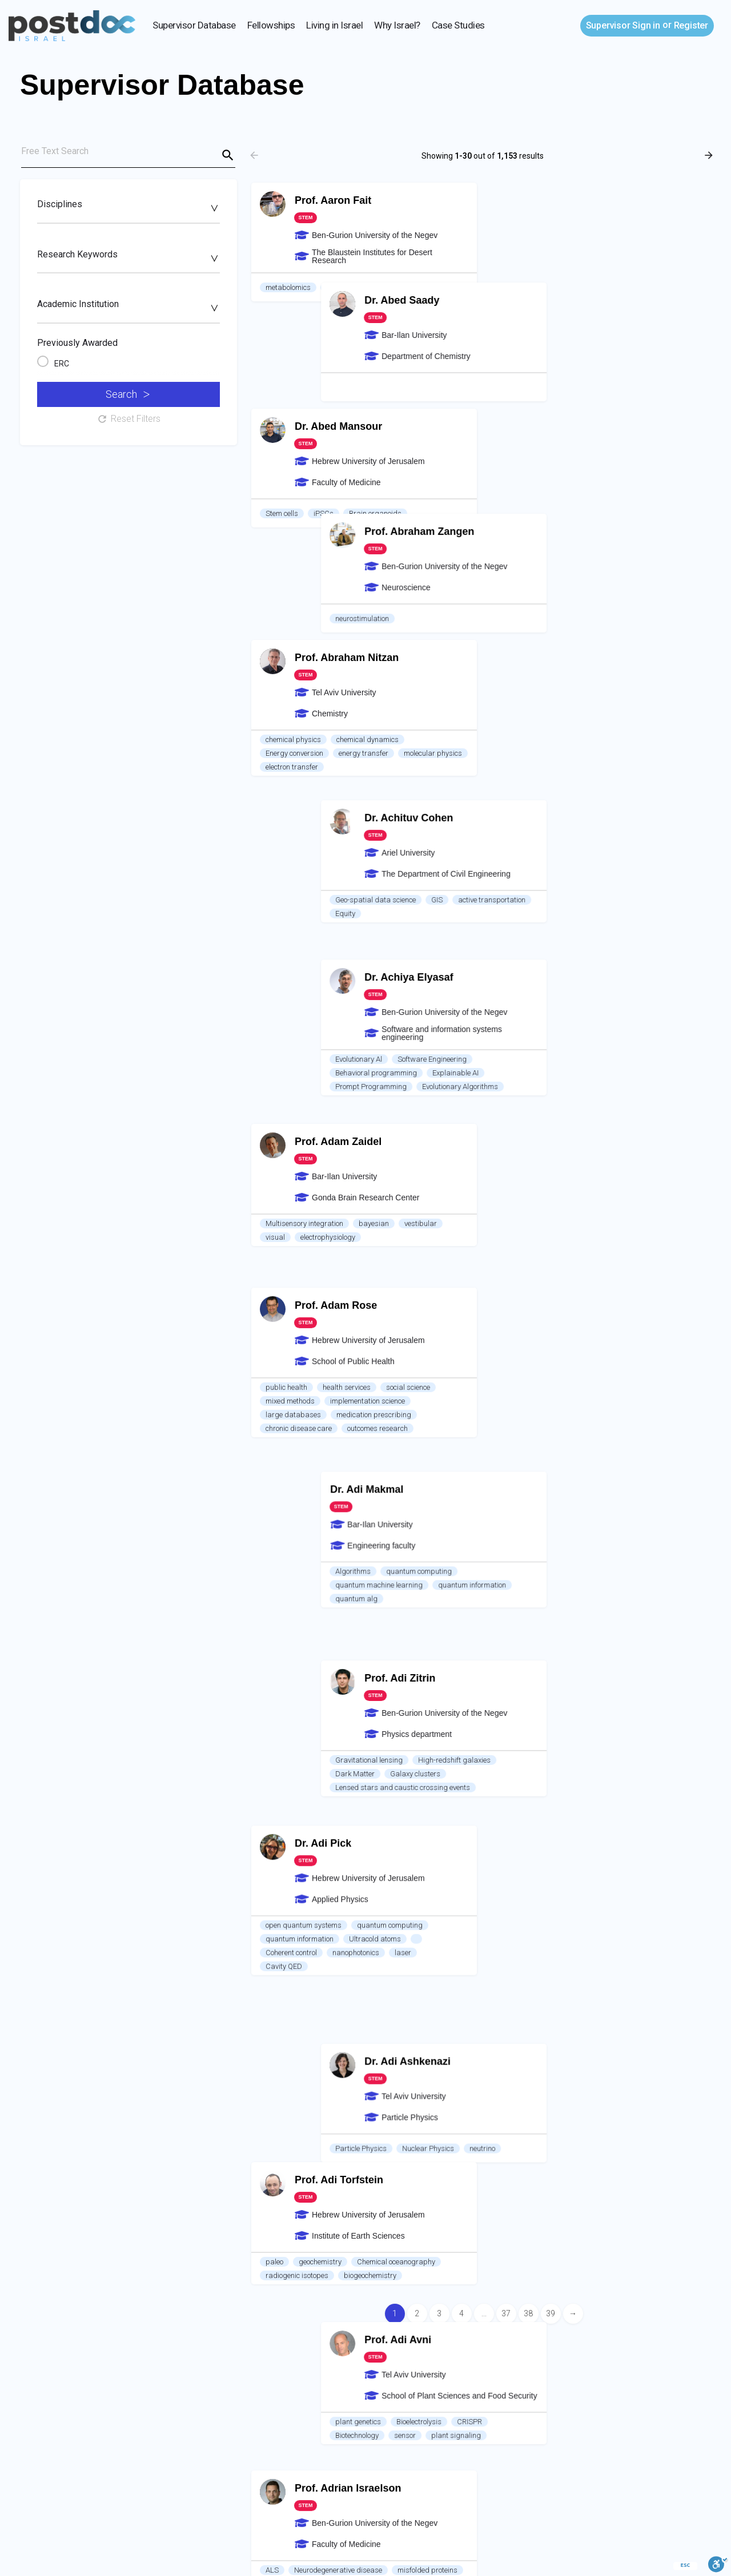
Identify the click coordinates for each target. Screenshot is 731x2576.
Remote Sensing (433, 2244)
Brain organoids (375, 417)
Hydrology (603, 1914)
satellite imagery (292, 2272)
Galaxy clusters (582, 984)
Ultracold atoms (375, 998)
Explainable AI (623, 690)
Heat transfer (607, 1784)
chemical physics (293, 542)
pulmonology (359, 1806)
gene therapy (287, 1292)
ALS (272, 1279)
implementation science (367, 837)
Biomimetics (670, 1511)
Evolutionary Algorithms (627, 703)
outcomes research (377, 864)
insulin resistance (294, 1833)
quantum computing (586, 823)
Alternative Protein (621, 2186)
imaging (308, 1547)
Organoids (412, 1806)
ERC (61, 363)
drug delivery (614, 1511)
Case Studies (458, 25)
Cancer (339, 1672)
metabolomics (288, 287)
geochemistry (320, 1145)
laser (403, 1011)
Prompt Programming (538, 703)
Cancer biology (290, 1820)
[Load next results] (710, 155)
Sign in (623, 25)
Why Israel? (397, 25)
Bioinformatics (289, 1672)
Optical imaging (529, 1659)
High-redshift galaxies (621, 970)
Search (127, 394)
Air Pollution (284, 2258)
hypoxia (278, 1806)
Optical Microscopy (533, 1645)
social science (408, 823)
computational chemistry (305, 1967)
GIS (604, 542)
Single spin (386, 1547)
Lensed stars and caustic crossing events (570, 998)
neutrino (649, 1123)
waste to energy (528, 2200)
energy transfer (363, 556)
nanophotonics (355, 1011)
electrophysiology (327, 703)
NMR (345, 1547)
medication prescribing (373, 850)
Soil (508, 1914)
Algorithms (520, 823)
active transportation (659, 542)
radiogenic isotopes (297, 1159)
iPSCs (324, 417)
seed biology (346, 287)
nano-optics (566, 1386)
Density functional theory (305, 1981)
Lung (393, 1820)
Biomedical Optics (665, 1645)
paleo (274, 1145)
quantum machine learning (546, 837)
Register (691, 25)
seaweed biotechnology (540, 2186)
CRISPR (636, 1248)
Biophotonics (600, 1645)
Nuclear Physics (595, 1123)
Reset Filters (128, 419)
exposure (433, 2258)
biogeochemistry (370, 1159)
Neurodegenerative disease (338, 1279)
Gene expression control (422, 1686)
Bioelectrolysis (586, 1248)
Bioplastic (585, 2200)
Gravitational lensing (536, 970)
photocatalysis (336, 1953)
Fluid (511, 1784)
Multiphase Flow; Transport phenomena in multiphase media (601, 2053)
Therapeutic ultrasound (540, 1511)
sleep (314, 1806)
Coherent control (291, 1011)
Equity (513, 556)
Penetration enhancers (539, 1525)
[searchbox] (127, 208)
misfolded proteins (427, 1279)
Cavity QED (284, 1025)
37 (506, 2313)
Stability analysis (560, 2039)
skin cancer (634, 2200)
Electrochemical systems (542, 2066)
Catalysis (281, 1953)
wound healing (587, 2214)
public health (286, 823)
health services (347, 823)
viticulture (396, 287)
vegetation (335, 2258)
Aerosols (378, 2244)
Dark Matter (522, 984)
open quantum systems (304, 984)
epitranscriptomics (426, 1672)
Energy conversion (294, 556)
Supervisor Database (194, 25)
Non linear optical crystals (643, 1386)
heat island (385, 2258)
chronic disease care (299, 864)
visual (275, 703)
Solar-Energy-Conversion (400, 1967)
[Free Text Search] (128, 154)
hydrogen (390, 1953)
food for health (525, 2214)
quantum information (639, 837)
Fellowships (271, 25)
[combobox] (128, 210)
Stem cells (282, 417)
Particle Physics (528, 1123)
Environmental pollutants (379, 1994)
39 (550, 2313)
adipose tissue (361, 1833)
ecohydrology (550, 1914)
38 (528, 2313)
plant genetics (525, 1248)
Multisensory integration (304, 690)
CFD (510, 2039)
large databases (293, 850)
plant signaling (623, 1261)
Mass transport (615, 1525)
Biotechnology (524, 1261)
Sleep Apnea (349, 1820)
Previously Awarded (77, 342)
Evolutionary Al (526, 676)
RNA (373, 1672)
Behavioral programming (543, 690)
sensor (572, 1261)
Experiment (552, 1784)
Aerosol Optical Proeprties (307, 2244)
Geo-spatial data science (543, 542)
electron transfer (292, 570)
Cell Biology (284, 1686)
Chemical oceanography (396, 1145)
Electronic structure (389, 1981)
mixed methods (290, 837)
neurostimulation (529, 417)
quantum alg (524, 850)
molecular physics (433, 556)
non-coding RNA (343, 1686)
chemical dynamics (367, 542)
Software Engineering (599, 676)
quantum (517, 1386)
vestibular (420, 690)
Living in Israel (334, 25)
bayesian (374, 690)
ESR (272, 1547)
